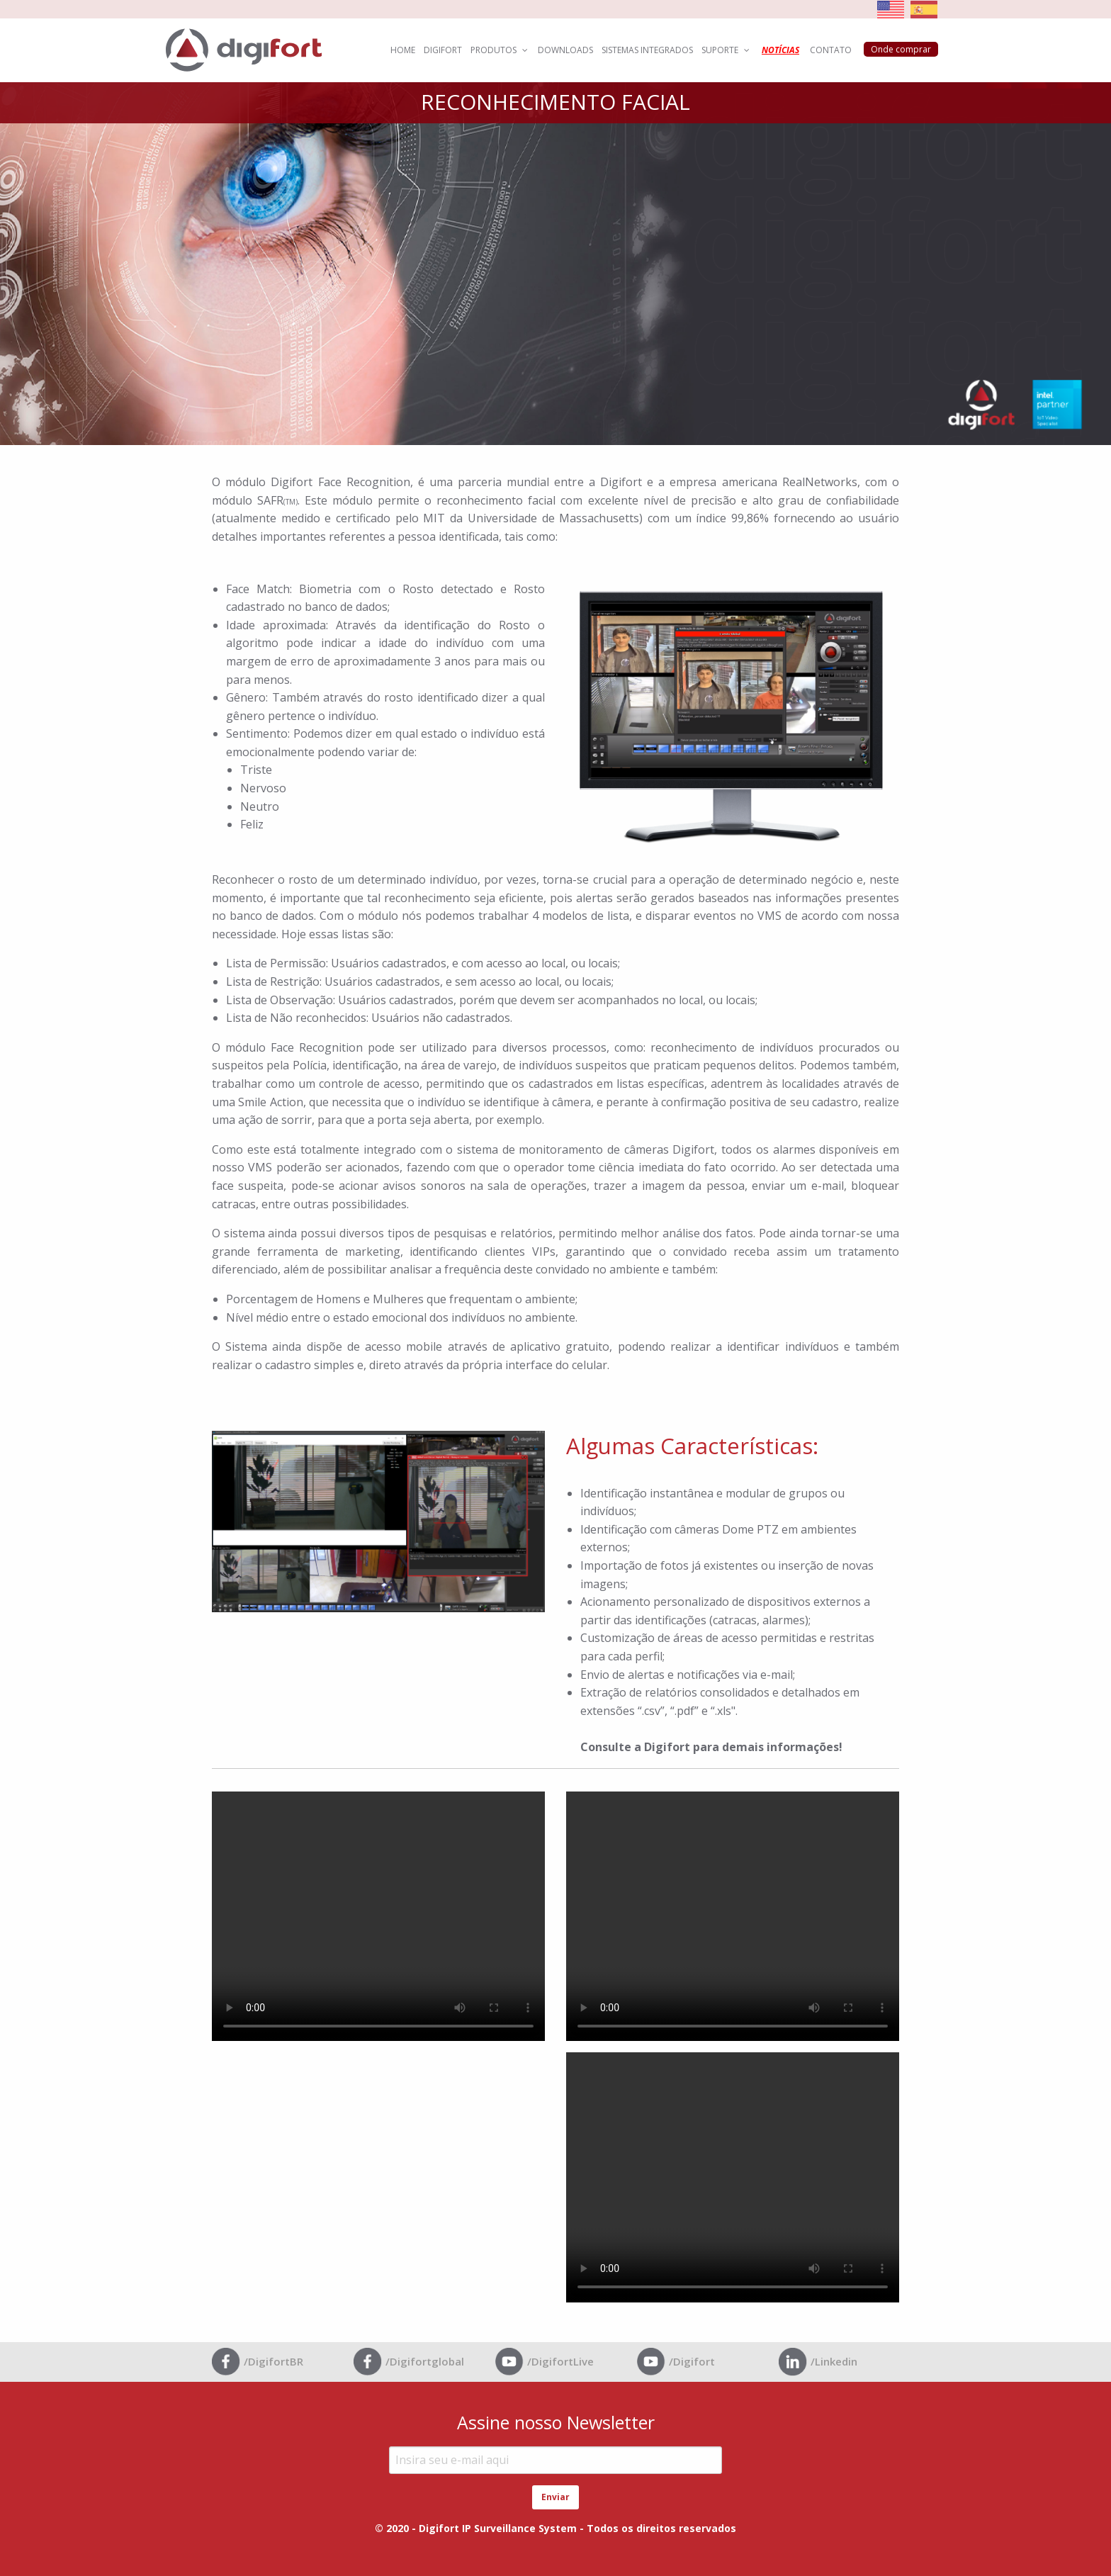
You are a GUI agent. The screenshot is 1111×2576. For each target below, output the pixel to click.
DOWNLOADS (565, 50)
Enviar (555, 2497)
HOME (402, 50)
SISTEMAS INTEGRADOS (647, 50)
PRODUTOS (499, 50)
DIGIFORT (443, 50)
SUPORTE (726, 50)
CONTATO (831, 50)
